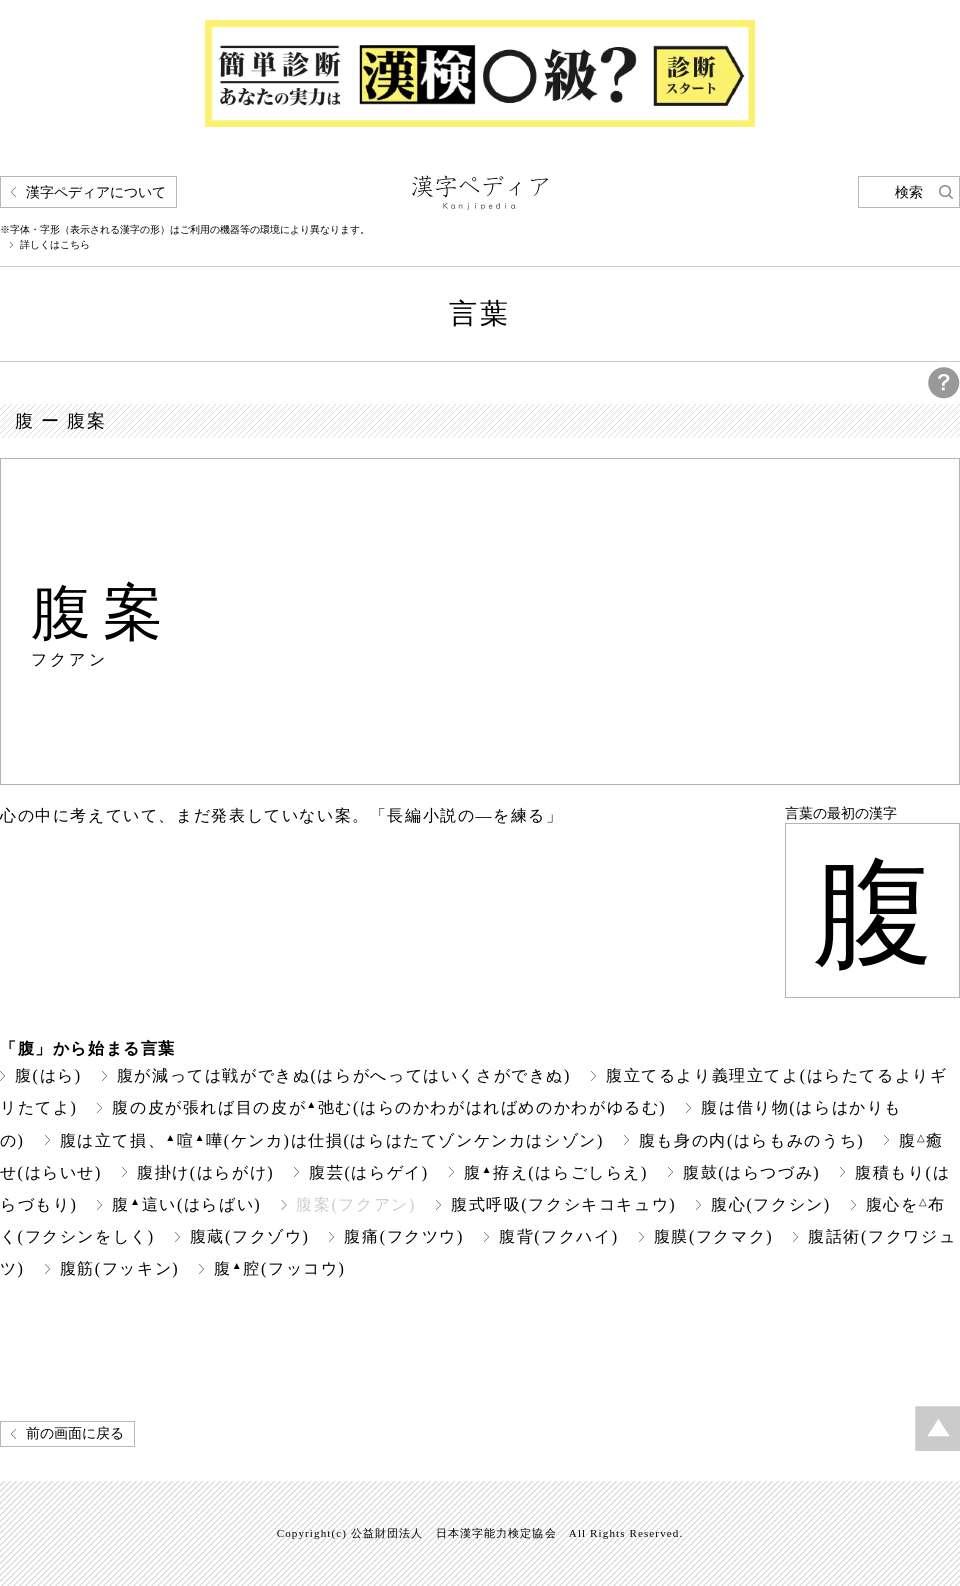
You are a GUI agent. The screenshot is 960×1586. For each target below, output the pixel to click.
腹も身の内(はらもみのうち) (751, 1140)
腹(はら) (48, 1075)
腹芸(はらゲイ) (369, 1172)
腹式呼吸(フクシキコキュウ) (563, 1204)
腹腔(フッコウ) (279, 1268)
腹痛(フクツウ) (404, 1236)
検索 (909, 192)
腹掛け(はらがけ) (205, 1172)
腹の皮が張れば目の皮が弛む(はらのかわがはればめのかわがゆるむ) (389, 1107)
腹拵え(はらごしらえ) (556, 1172)
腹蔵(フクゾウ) (250, 1236)
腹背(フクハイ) (559, 1236)
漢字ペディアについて (96, 192)
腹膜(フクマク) (714, 1236)
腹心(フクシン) (771, 1204)
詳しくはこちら (55, 245)
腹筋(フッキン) (120, 1268)
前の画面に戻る (75, 1433)
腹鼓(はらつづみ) (751, 1172)
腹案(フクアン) (356, 1204)
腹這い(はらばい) (186, 1204)
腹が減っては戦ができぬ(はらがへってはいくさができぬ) (344, 1075)
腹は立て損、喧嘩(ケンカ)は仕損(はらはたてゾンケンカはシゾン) (332, 1140)
